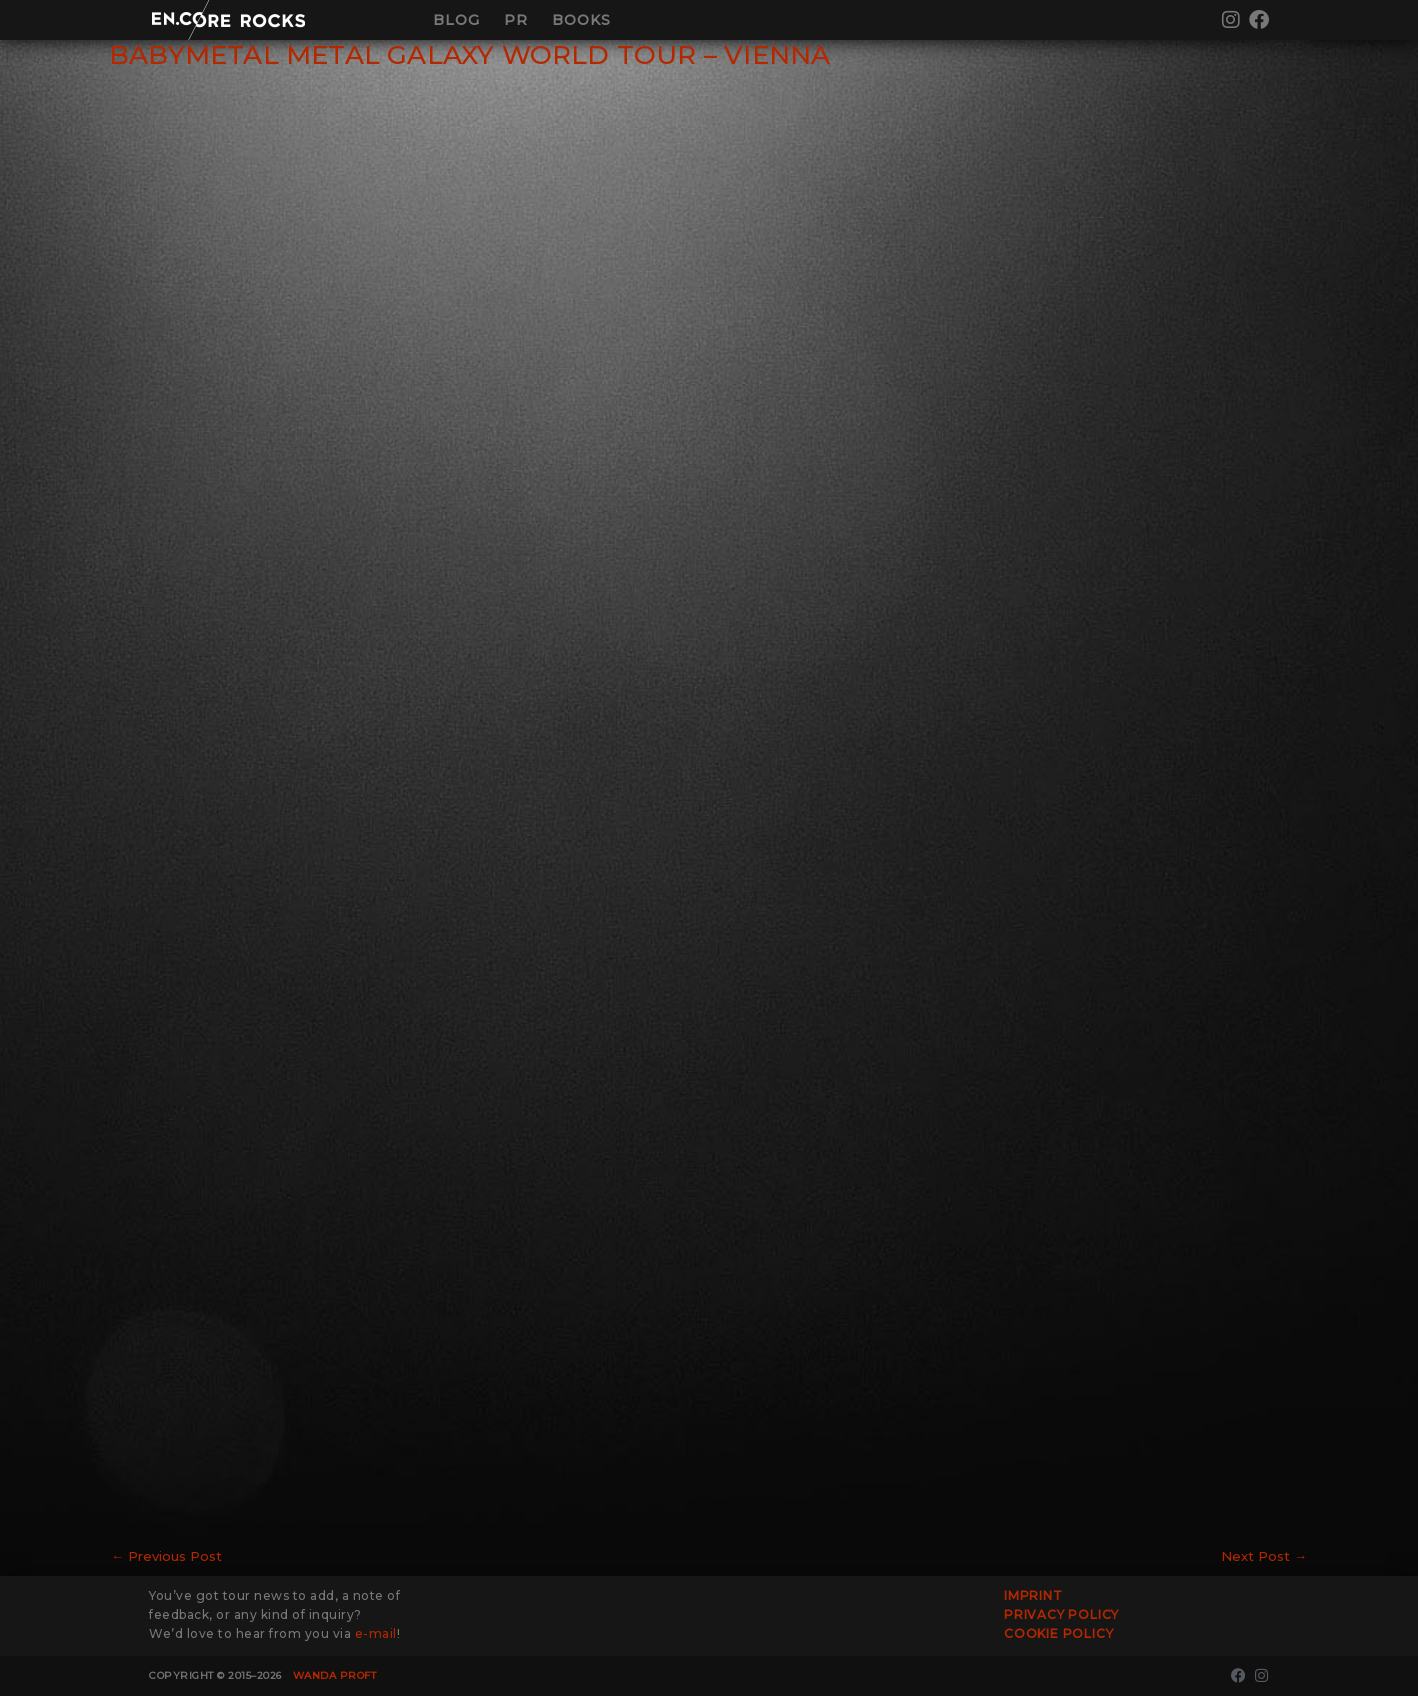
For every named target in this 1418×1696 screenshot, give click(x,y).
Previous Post (166, 1556)
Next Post (1264, 1556)
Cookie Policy (1058, 1633)
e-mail (376, 1633)
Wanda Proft (335, 1675)
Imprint (1033, 1595)
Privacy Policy (1061, 1614)
